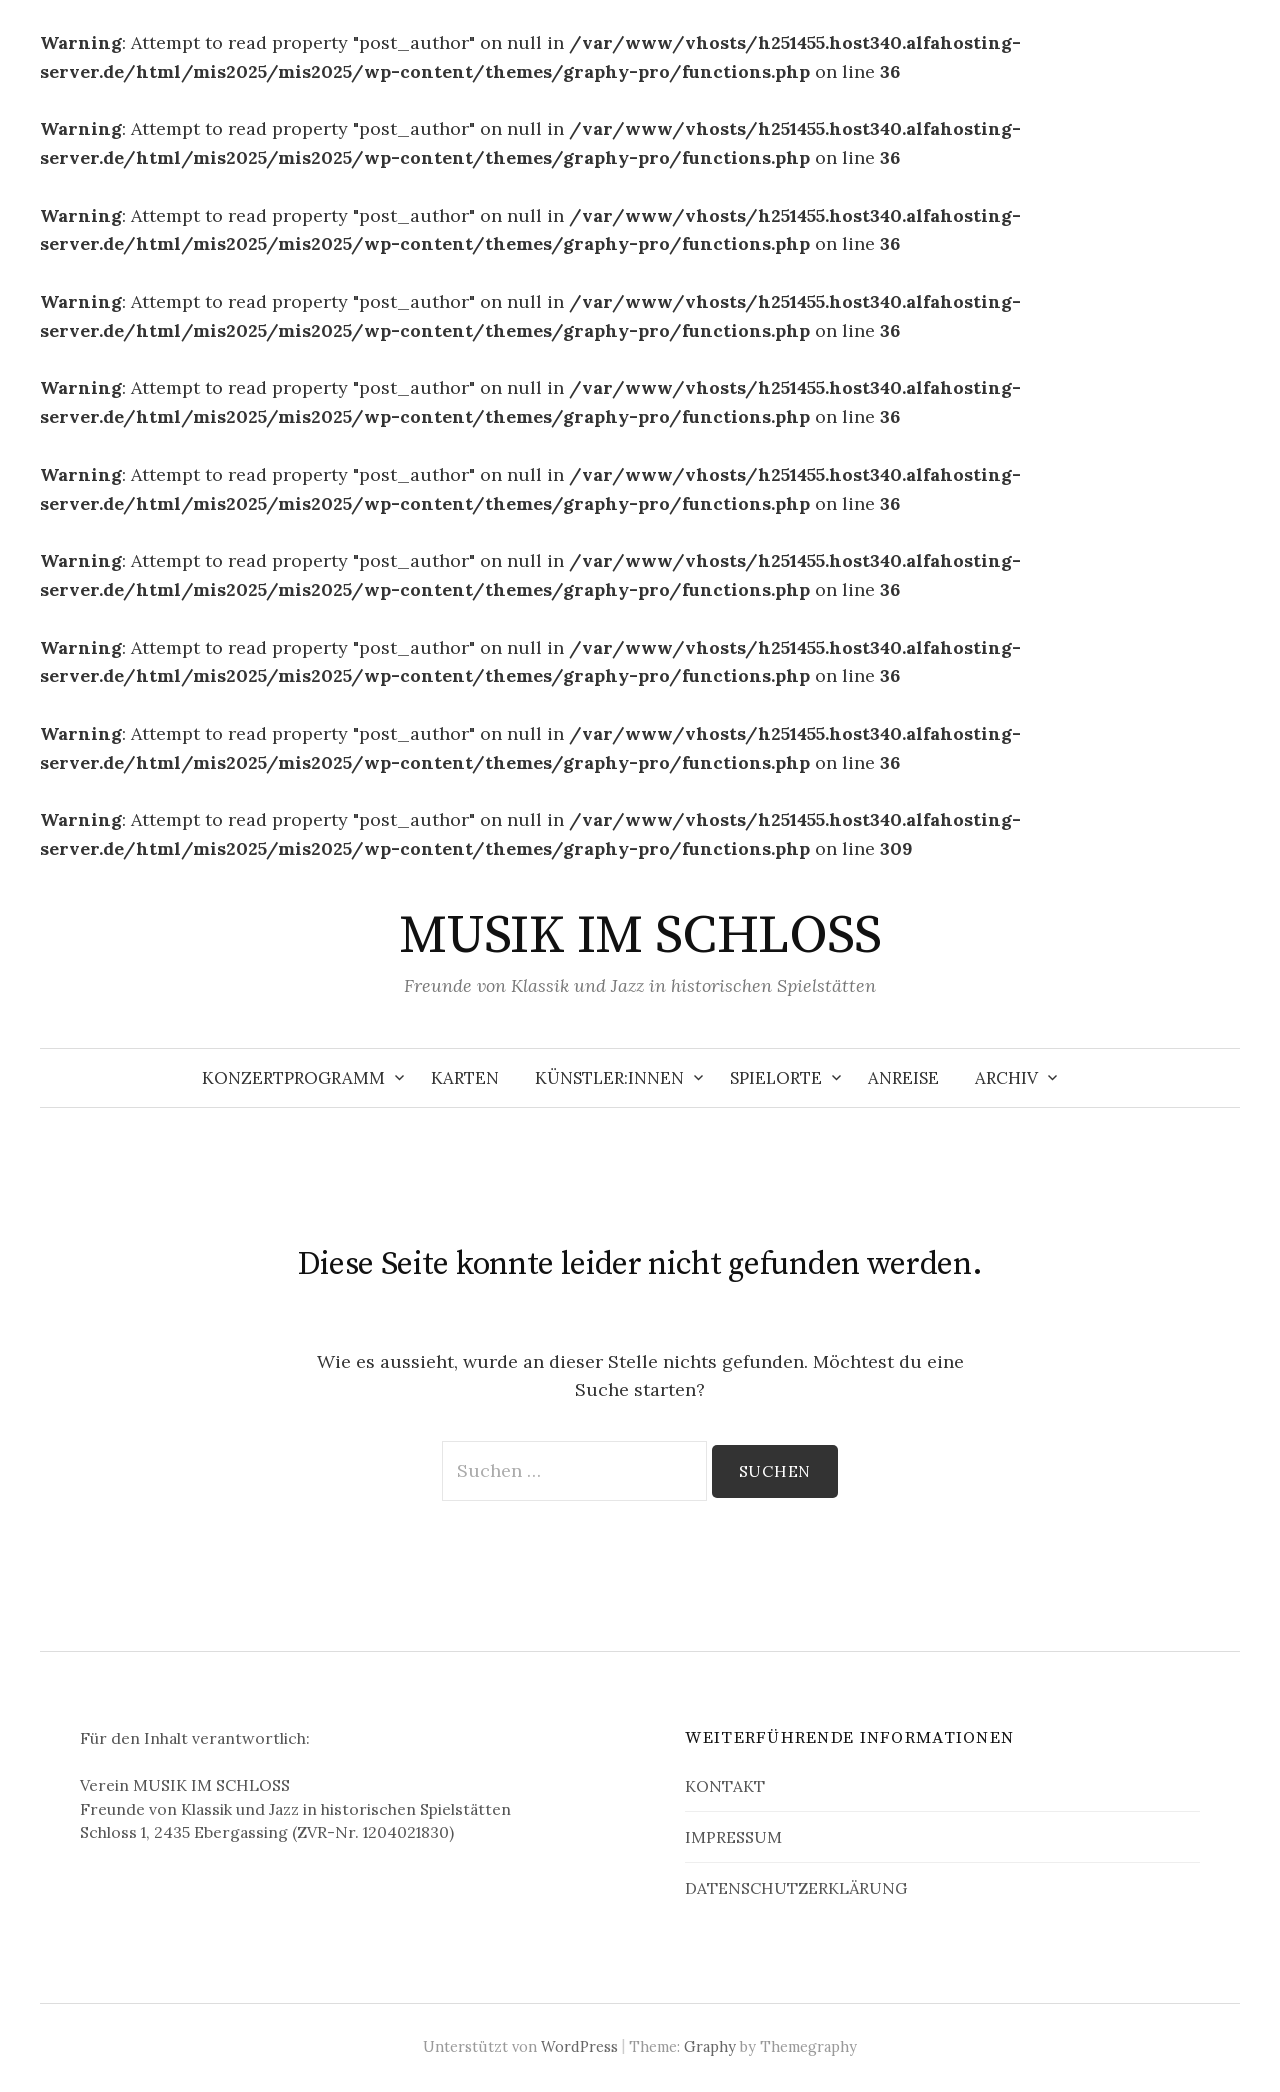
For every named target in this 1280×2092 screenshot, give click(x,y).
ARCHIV (1006, 1078)
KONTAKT (725, 1786)
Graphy (710, 2046)
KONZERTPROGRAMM (293, 1078)
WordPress (579, 2046)
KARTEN (465, 1078)
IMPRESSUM (733, 1837)
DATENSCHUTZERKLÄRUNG (796, 1888)
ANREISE (903, 1078)
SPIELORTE (776, 1078)
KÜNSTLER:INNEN (609, 1078)
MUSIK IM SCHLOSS (640, 936)
